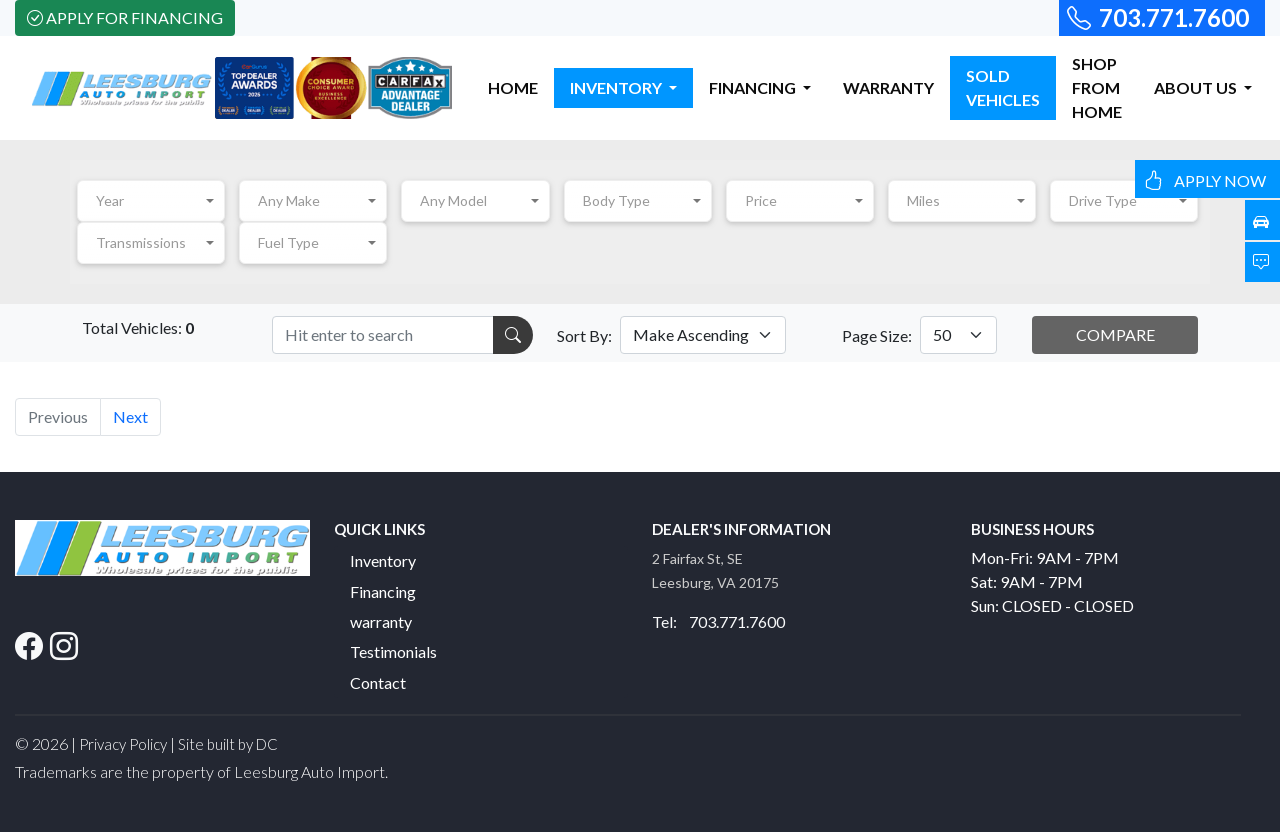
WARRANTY (888, 87)
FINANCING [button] (754, 87)
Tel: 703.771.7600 (718, 621)
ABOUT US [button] (1197, 87)
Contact (378, 682)
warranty (381, 621)
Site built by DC (228, 744)
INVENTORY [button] (617, 87)
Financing (383, 591)
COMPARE (1115, 334)
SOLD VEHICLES (1003, 87)
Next (130, 416)
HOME (513, 87)
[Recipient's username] (383, 335)
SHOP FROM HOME (1097, 87)
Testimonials (393, 651)
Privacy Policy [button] (123, 744)
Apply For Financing (125, 17)
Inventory (383, 560)
